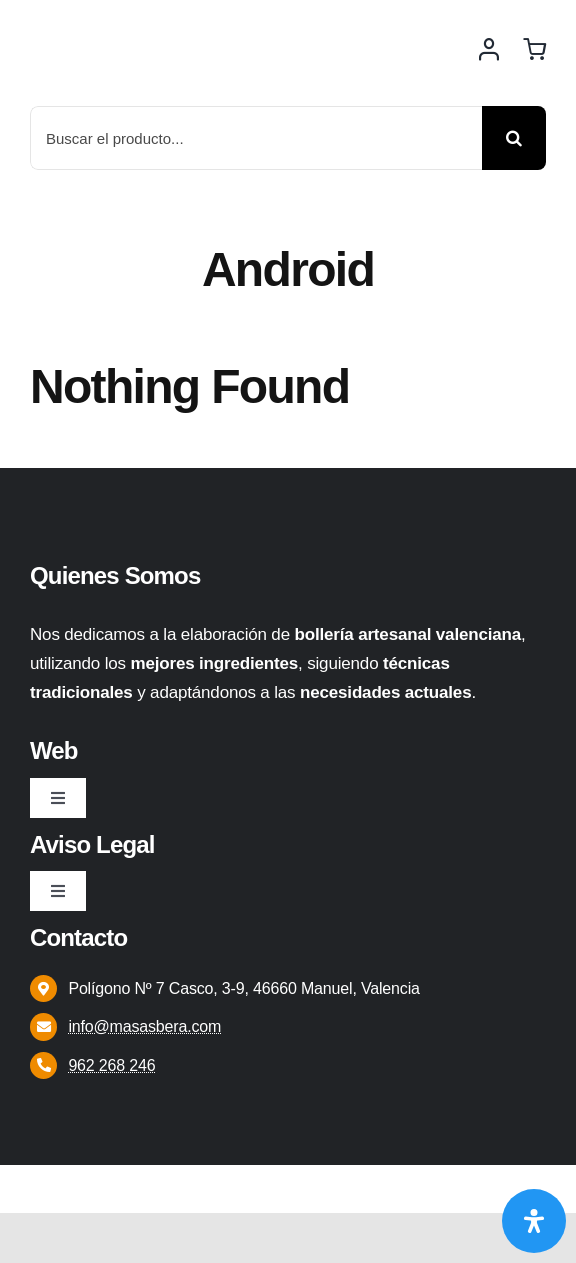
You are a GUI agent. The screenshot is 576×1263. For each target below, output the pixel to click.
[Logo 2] (125, 21)
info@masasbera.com (144, 1026)
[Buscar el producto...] (256, 138)
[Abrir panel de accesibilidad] (534, 1221)
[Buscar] (514, 138)
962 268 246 (111, 1065)
